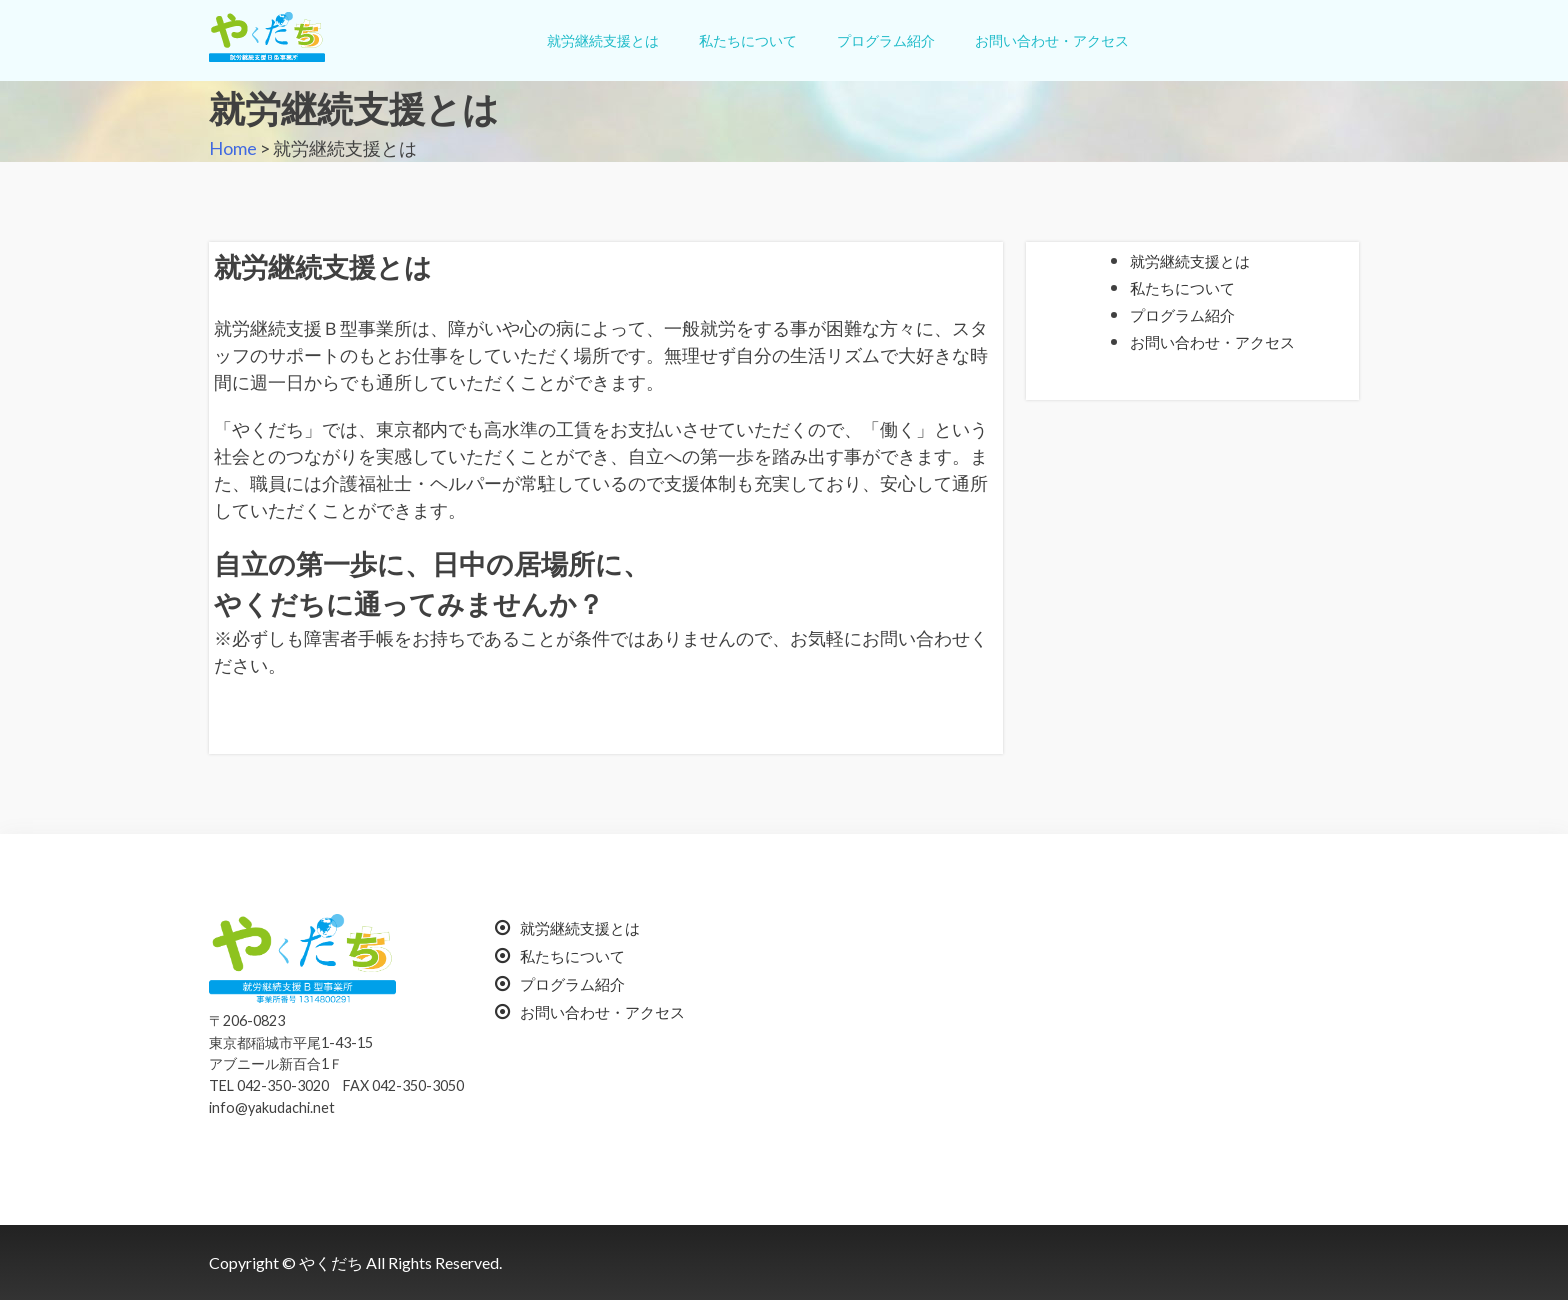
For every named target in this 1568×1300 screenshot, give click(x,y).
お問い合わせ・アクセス (1052, 40)
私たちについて (748, 40)
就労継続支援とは (603, 40)
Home (233, 148)
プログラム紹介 (886, 40)
